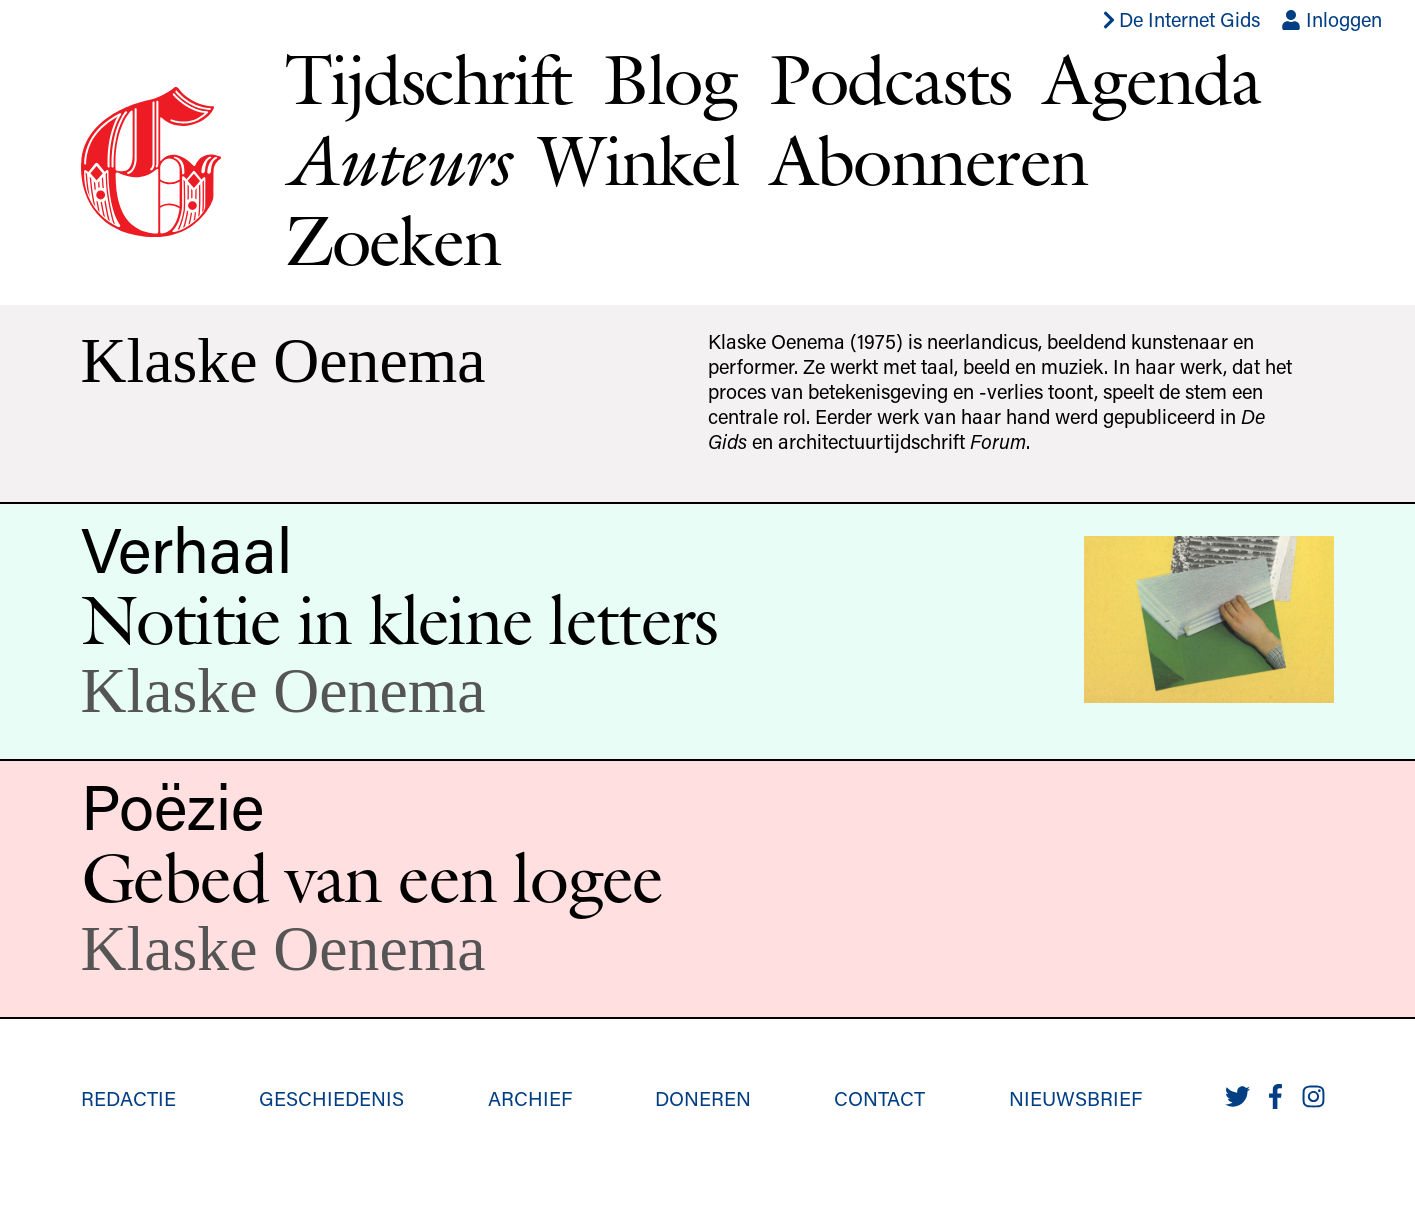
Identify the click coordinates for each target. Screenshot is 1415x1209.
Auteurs (396, 160)
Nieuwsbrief (1075, 1098)
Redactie (128, 1098)
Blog (670, 79)
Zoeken (393, 240)
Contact (879, 1098)
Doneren (703, 1098)
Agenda (1151, 79)
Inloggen (1331, 19)
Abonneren (928, 160)
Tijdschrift (428, 79)
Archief (530, 1098)
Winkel (638, 160)
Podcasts (890, 79)
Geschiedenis (331, 1098)
